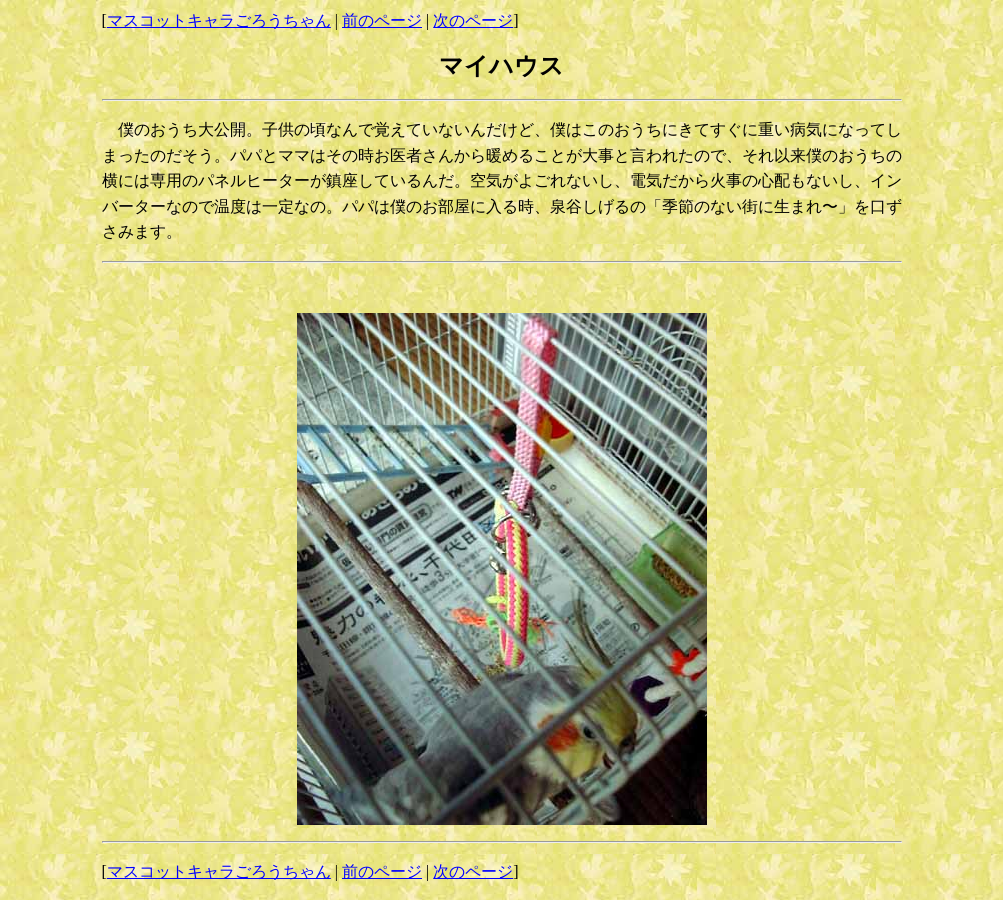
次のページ (473, 20)
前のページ (382, 20)
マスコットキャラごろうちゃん (219, 20)
